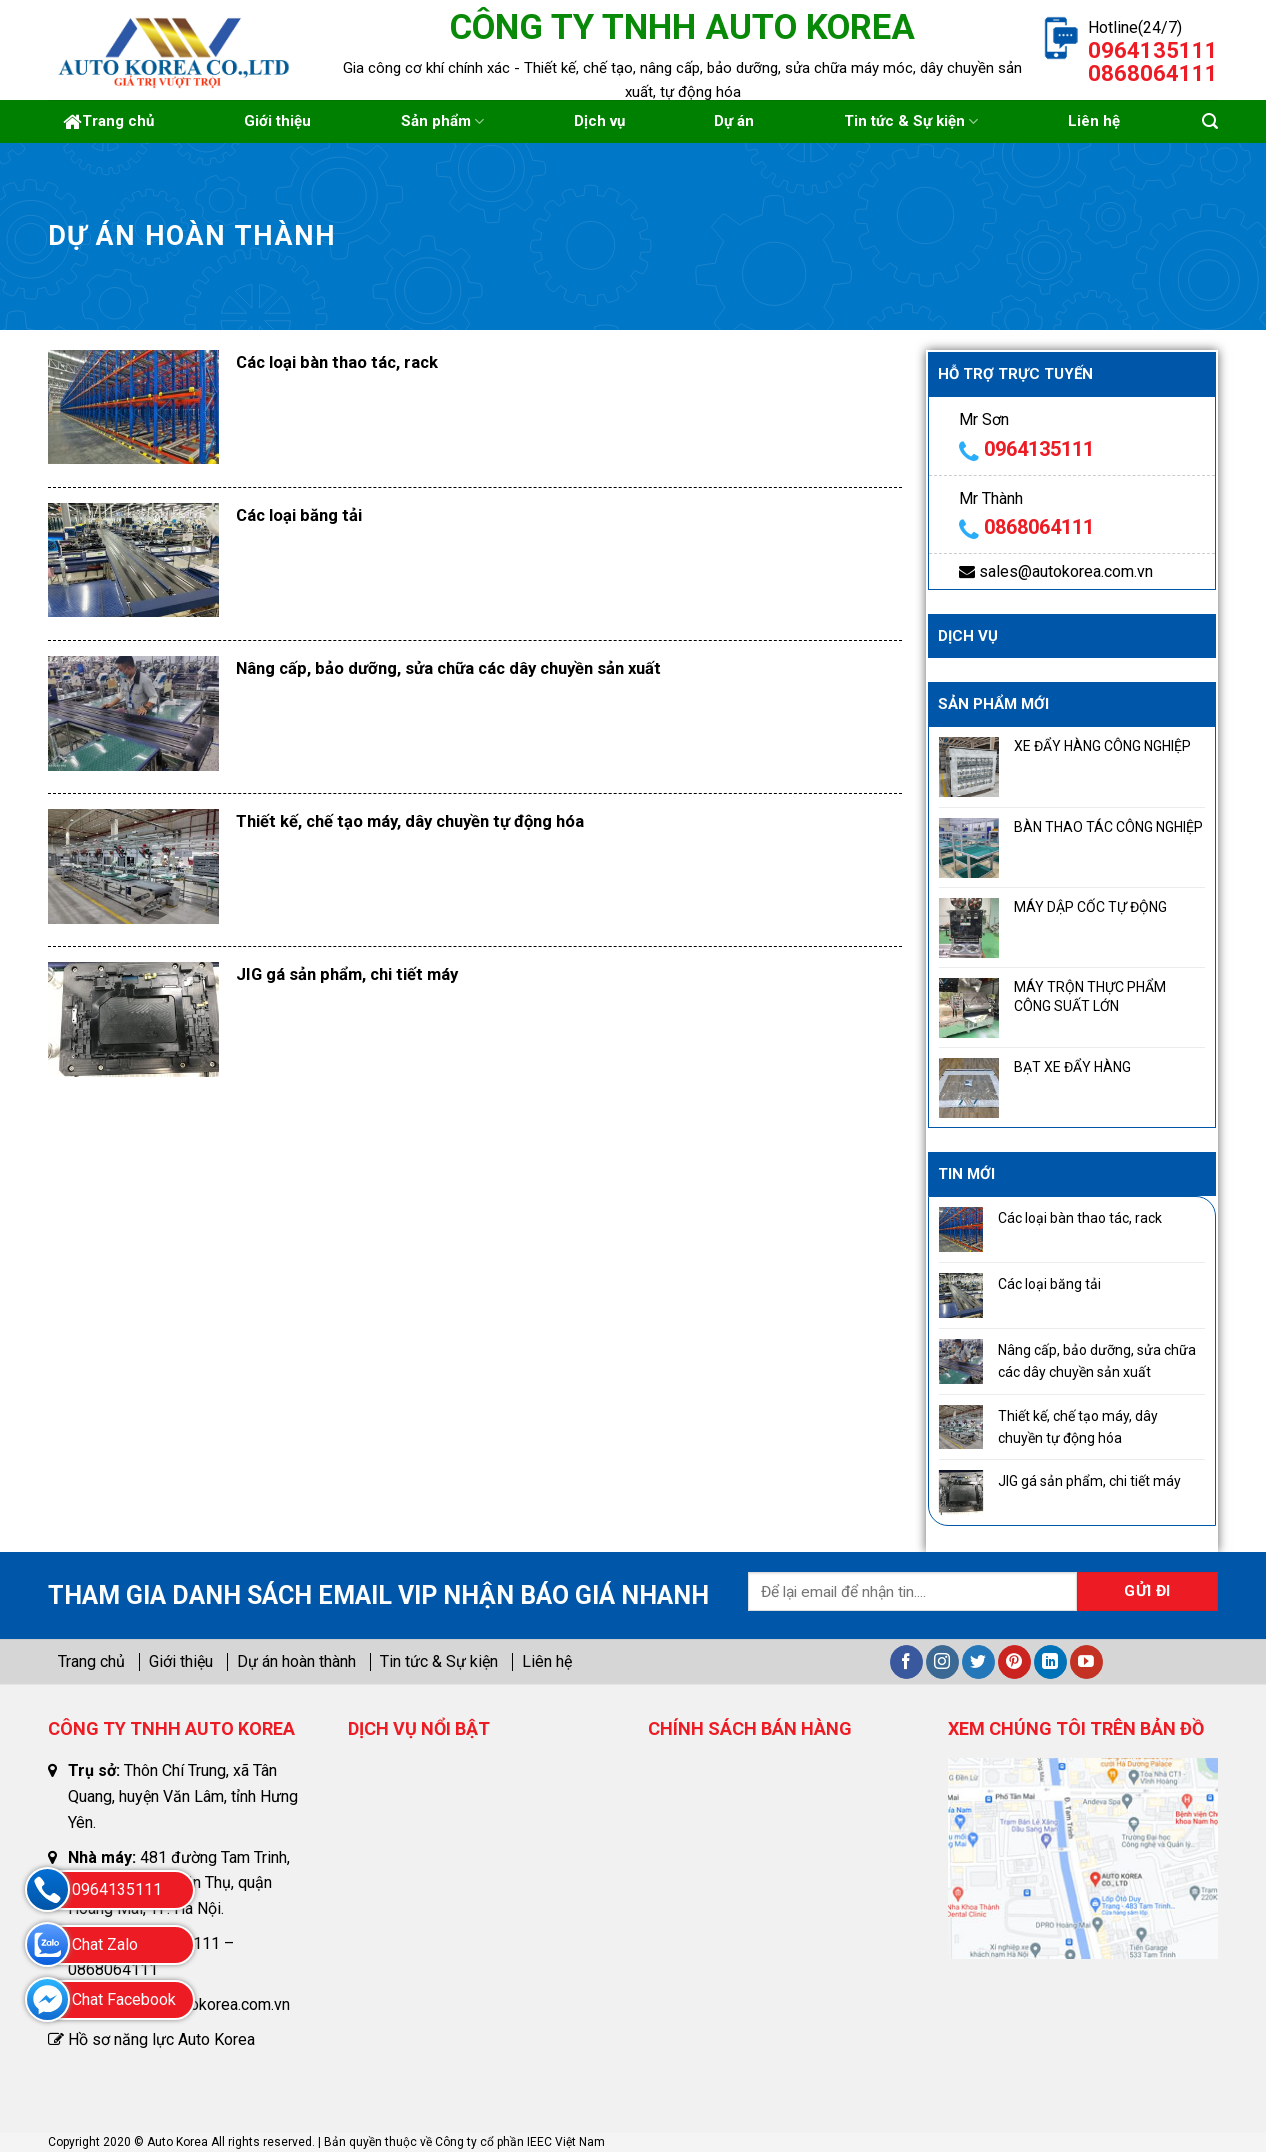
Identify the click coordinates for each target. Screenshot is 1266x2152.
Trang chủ (108, 122)
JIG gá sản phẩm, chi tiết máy (347, 974)
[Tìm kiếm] (1210, 121)
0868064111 (1039, 527)
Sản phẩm (442, 121)
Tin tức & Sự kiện (911, 121)
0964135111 (1039, 449)
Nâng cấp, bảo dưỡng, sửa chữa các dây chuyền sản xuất (448, 668)
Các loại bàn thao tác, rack (337, 362)
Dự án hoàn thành (296, 1661)
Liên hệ (1094, 121)
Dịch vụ (599, 121)
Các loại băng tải (299, 515)
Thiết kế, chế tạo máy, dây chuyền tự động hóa (410, 821)
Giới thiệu (277, 121)
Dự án (734, 121)
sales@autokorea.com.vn (1066, 571)
